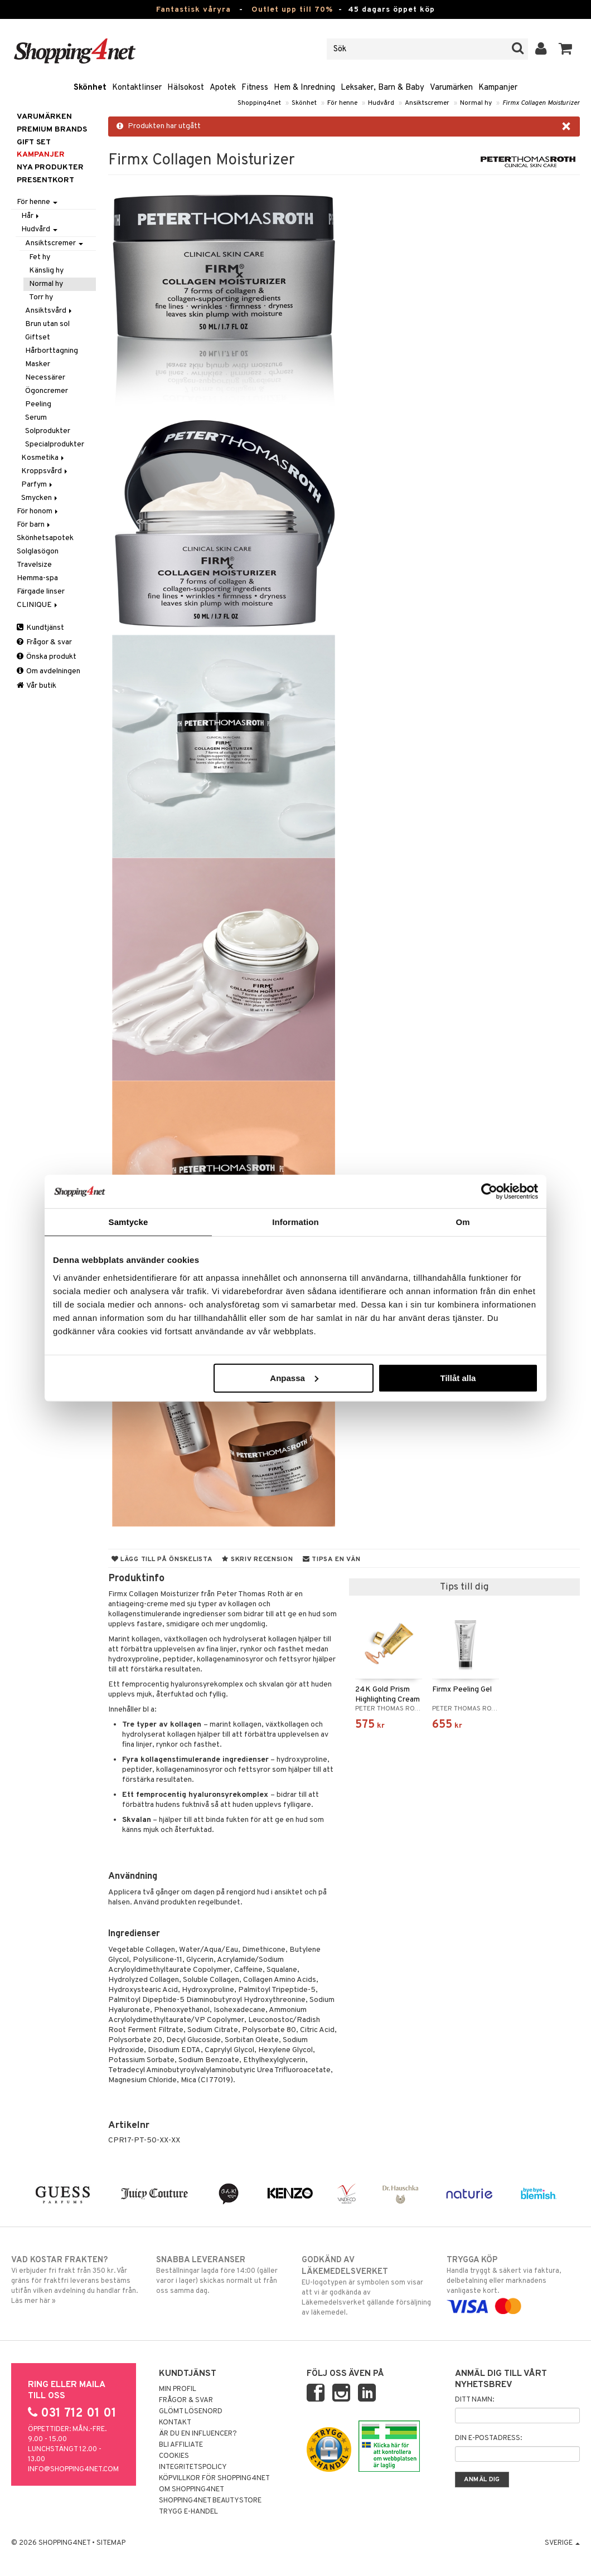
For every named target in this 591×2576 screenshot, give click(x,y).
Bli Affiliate (181, 2445)
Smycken (40, 498)
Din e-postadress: (488, 2438)
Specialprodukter (54, 444)
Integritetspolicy (193, 2467)
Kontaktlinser (137, 87)
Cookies (174, 2456)
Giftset (37, 337)
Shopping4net (259, 103)
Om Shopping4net (191, 2489)
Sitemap (110, 2543)
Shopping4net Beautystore (210, 2500)
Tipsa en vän (332, 1559)
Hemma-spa (37, 578)
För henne (342, 103)
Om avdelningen (48, 671)
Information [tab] (295, 1222)
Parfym (37, 484)
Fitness (254, 87)
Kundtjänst (40, 628)
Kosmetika (43, 458)
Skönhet (90, 87)
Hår (31, 216)
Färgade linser (41, 591)
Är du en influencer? (198, 2433)
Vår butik (36, 686)
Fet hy (39, 257)
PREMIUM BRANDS (52, 129)
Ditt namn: (474, 2399)
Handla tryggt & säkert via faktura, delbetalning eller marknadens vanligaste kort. (513, 2283)
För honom (38, 511)
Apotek (223, 87)
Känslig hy (46, 270)
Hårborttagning (51, 351)
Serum (36, 417)
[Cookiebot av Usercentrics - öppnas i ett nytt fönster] (489, 1191)
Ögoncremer (46, 391)
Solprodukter (47, 431)
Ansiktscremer (427, 103)
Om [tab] (462, 1222)
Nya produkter (50, 167)
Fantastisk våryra (193, 9)
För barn (34, 524)
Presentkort (45, 180)
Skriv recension (257, 1559)
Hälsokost (185, 87)
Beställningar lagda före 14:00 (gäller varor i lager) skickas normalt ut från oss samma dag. (222, 2275)
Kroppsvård (45, 471)
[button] (565, 49)
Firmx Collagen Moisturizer (541, 103)
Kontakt (175, 2422)
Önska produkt (46, 657)
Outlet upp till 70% (292, 9)
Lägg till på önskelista (162, 1559)
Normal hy (476, 103)
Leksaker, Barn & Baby (382, 87)
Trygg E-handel (188, 2511)
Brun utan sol (47, 324)
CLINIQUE (38, 605)
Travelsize (34, 565)
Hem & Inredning (304, 87)
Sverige (562, 2543)
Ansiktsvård (49, 310)
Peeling (38, 404)
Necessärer (45, 377)
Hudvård (381, 103)
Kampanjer (497, 87)
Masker (37, 364)
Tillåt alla (458, 1377)
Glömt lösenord (190, 2411)
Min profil (177, 2389)
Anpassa (294, 1377)
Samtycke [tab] (128, 1222)
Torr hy (41, 297)
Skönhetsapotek (45, 538)
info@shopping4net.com (73, 2469)
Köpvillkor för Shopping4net (214, 2478)
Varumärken (451, 87)
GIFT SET (34, 142)
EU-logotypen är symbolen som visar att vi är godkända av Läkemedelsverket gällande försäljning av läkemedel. (368, 2285)
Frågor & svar (44, 642)
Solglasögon (38, 551)
